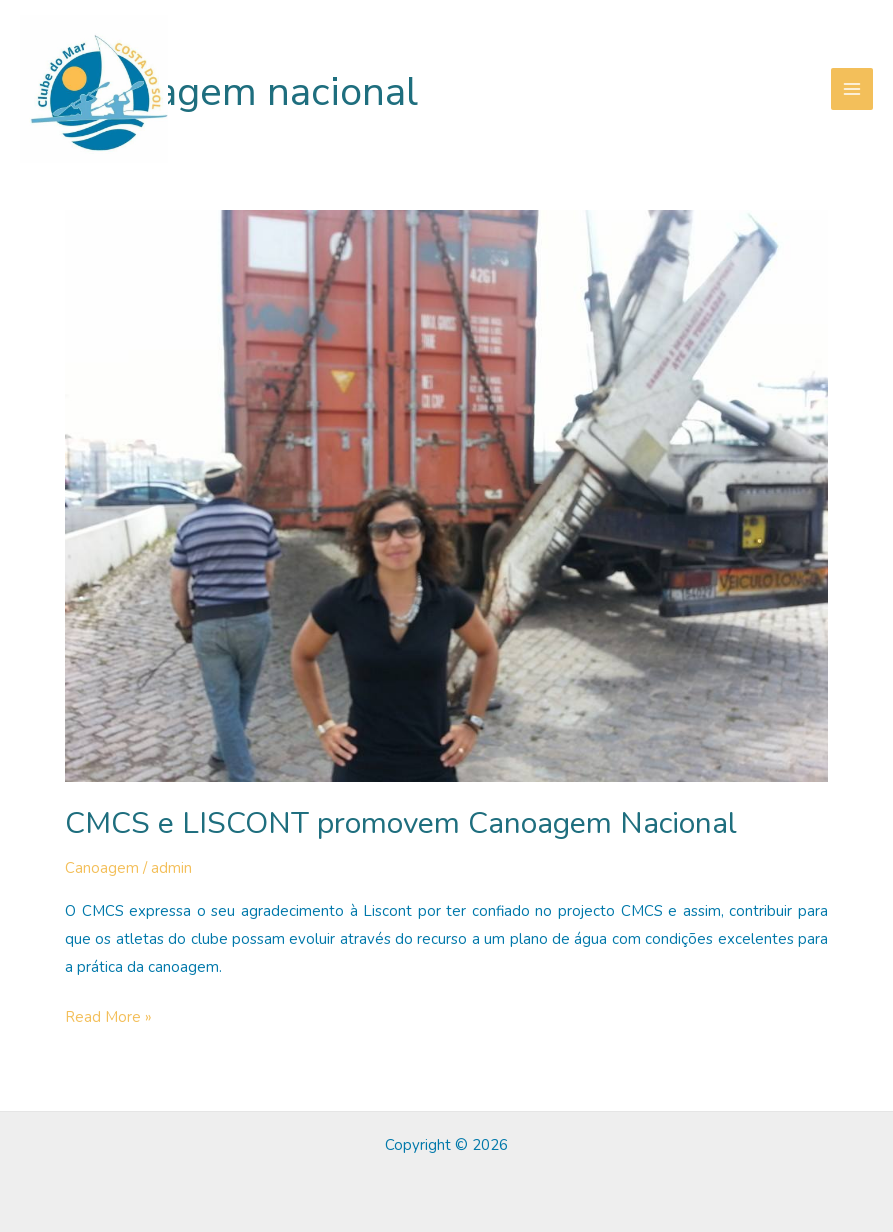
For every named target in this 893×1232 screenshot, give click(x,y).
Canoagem (102, 868)
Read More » (108, 1018)
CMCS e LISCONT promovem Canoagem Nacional (401, 823)
